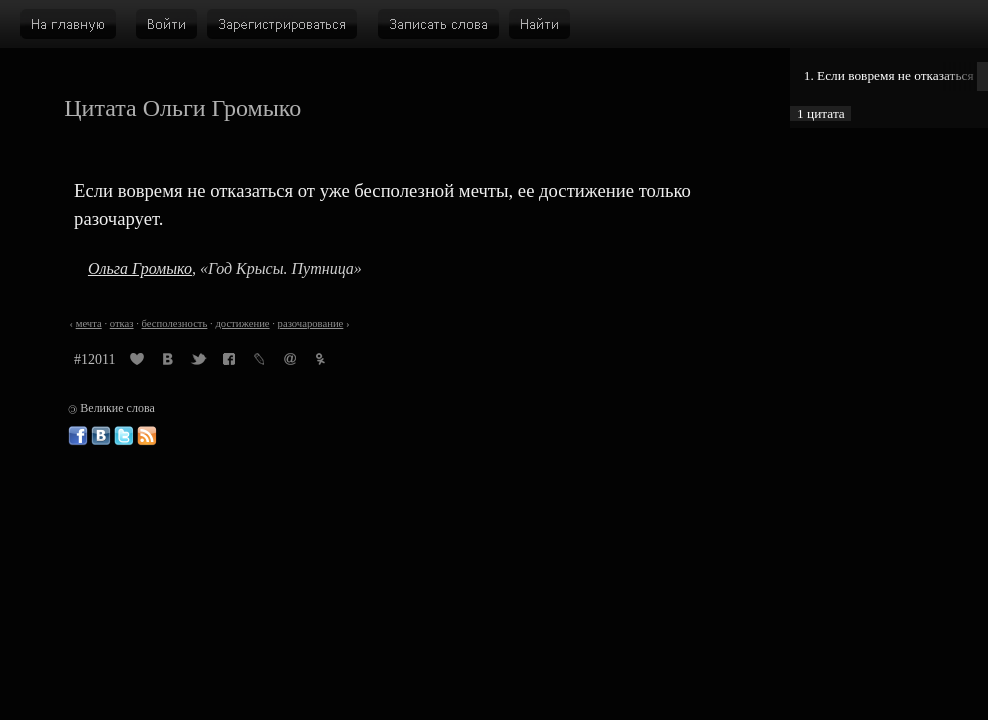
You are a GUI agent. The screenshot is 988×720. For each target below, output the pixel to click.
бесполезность (175, 323)
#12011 (94, 359)
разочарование (311, 323)
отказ (122, 323)
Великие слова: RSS (147, 436)
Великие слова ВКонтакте (101, 436)
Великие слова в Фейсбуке (78, 436)
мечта (89, 323)
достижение (242, 323)
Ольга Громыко (140, 268)
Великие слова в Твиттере (124, 436)
